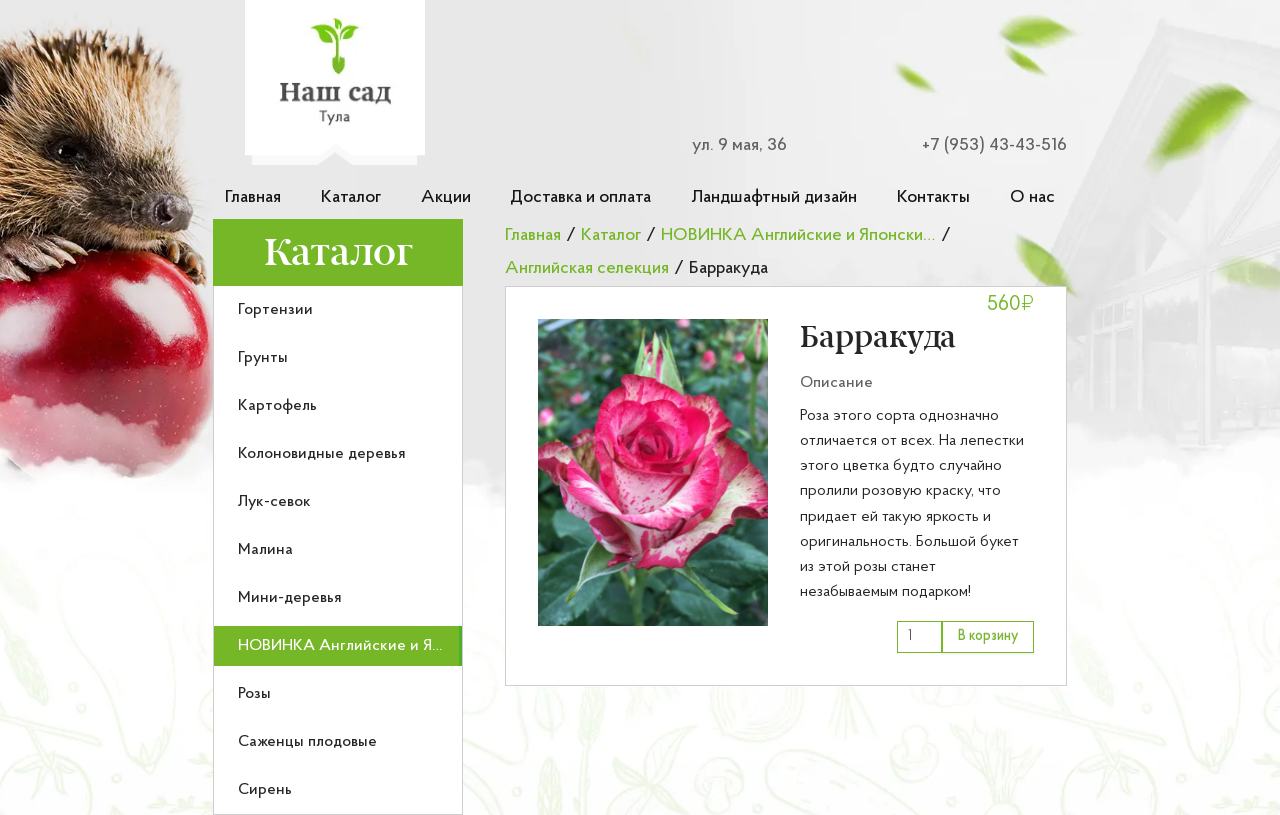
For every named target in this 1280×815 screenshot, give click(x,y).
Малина (265, 550)
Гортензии (275, 310)
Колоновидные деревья (322, 454)
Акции (446, 197)
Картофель (277, 406)
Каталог (351, 197)
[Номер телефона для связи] (982, 145)
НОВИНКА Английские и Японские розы (384, 646)
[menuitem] (338, 310)
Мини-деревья (290, 598)
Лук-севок (274, 502)
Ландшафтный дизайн (774, 197)
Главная (253, 197)
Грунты (263, 358)
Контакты (933, 197)
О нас (1032, 197)
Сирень (265, 790)
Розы (254, 694)
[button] (653, 472)
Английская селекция (587, 268)
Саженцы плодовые (307, 742)
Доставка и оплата (580, 197)
